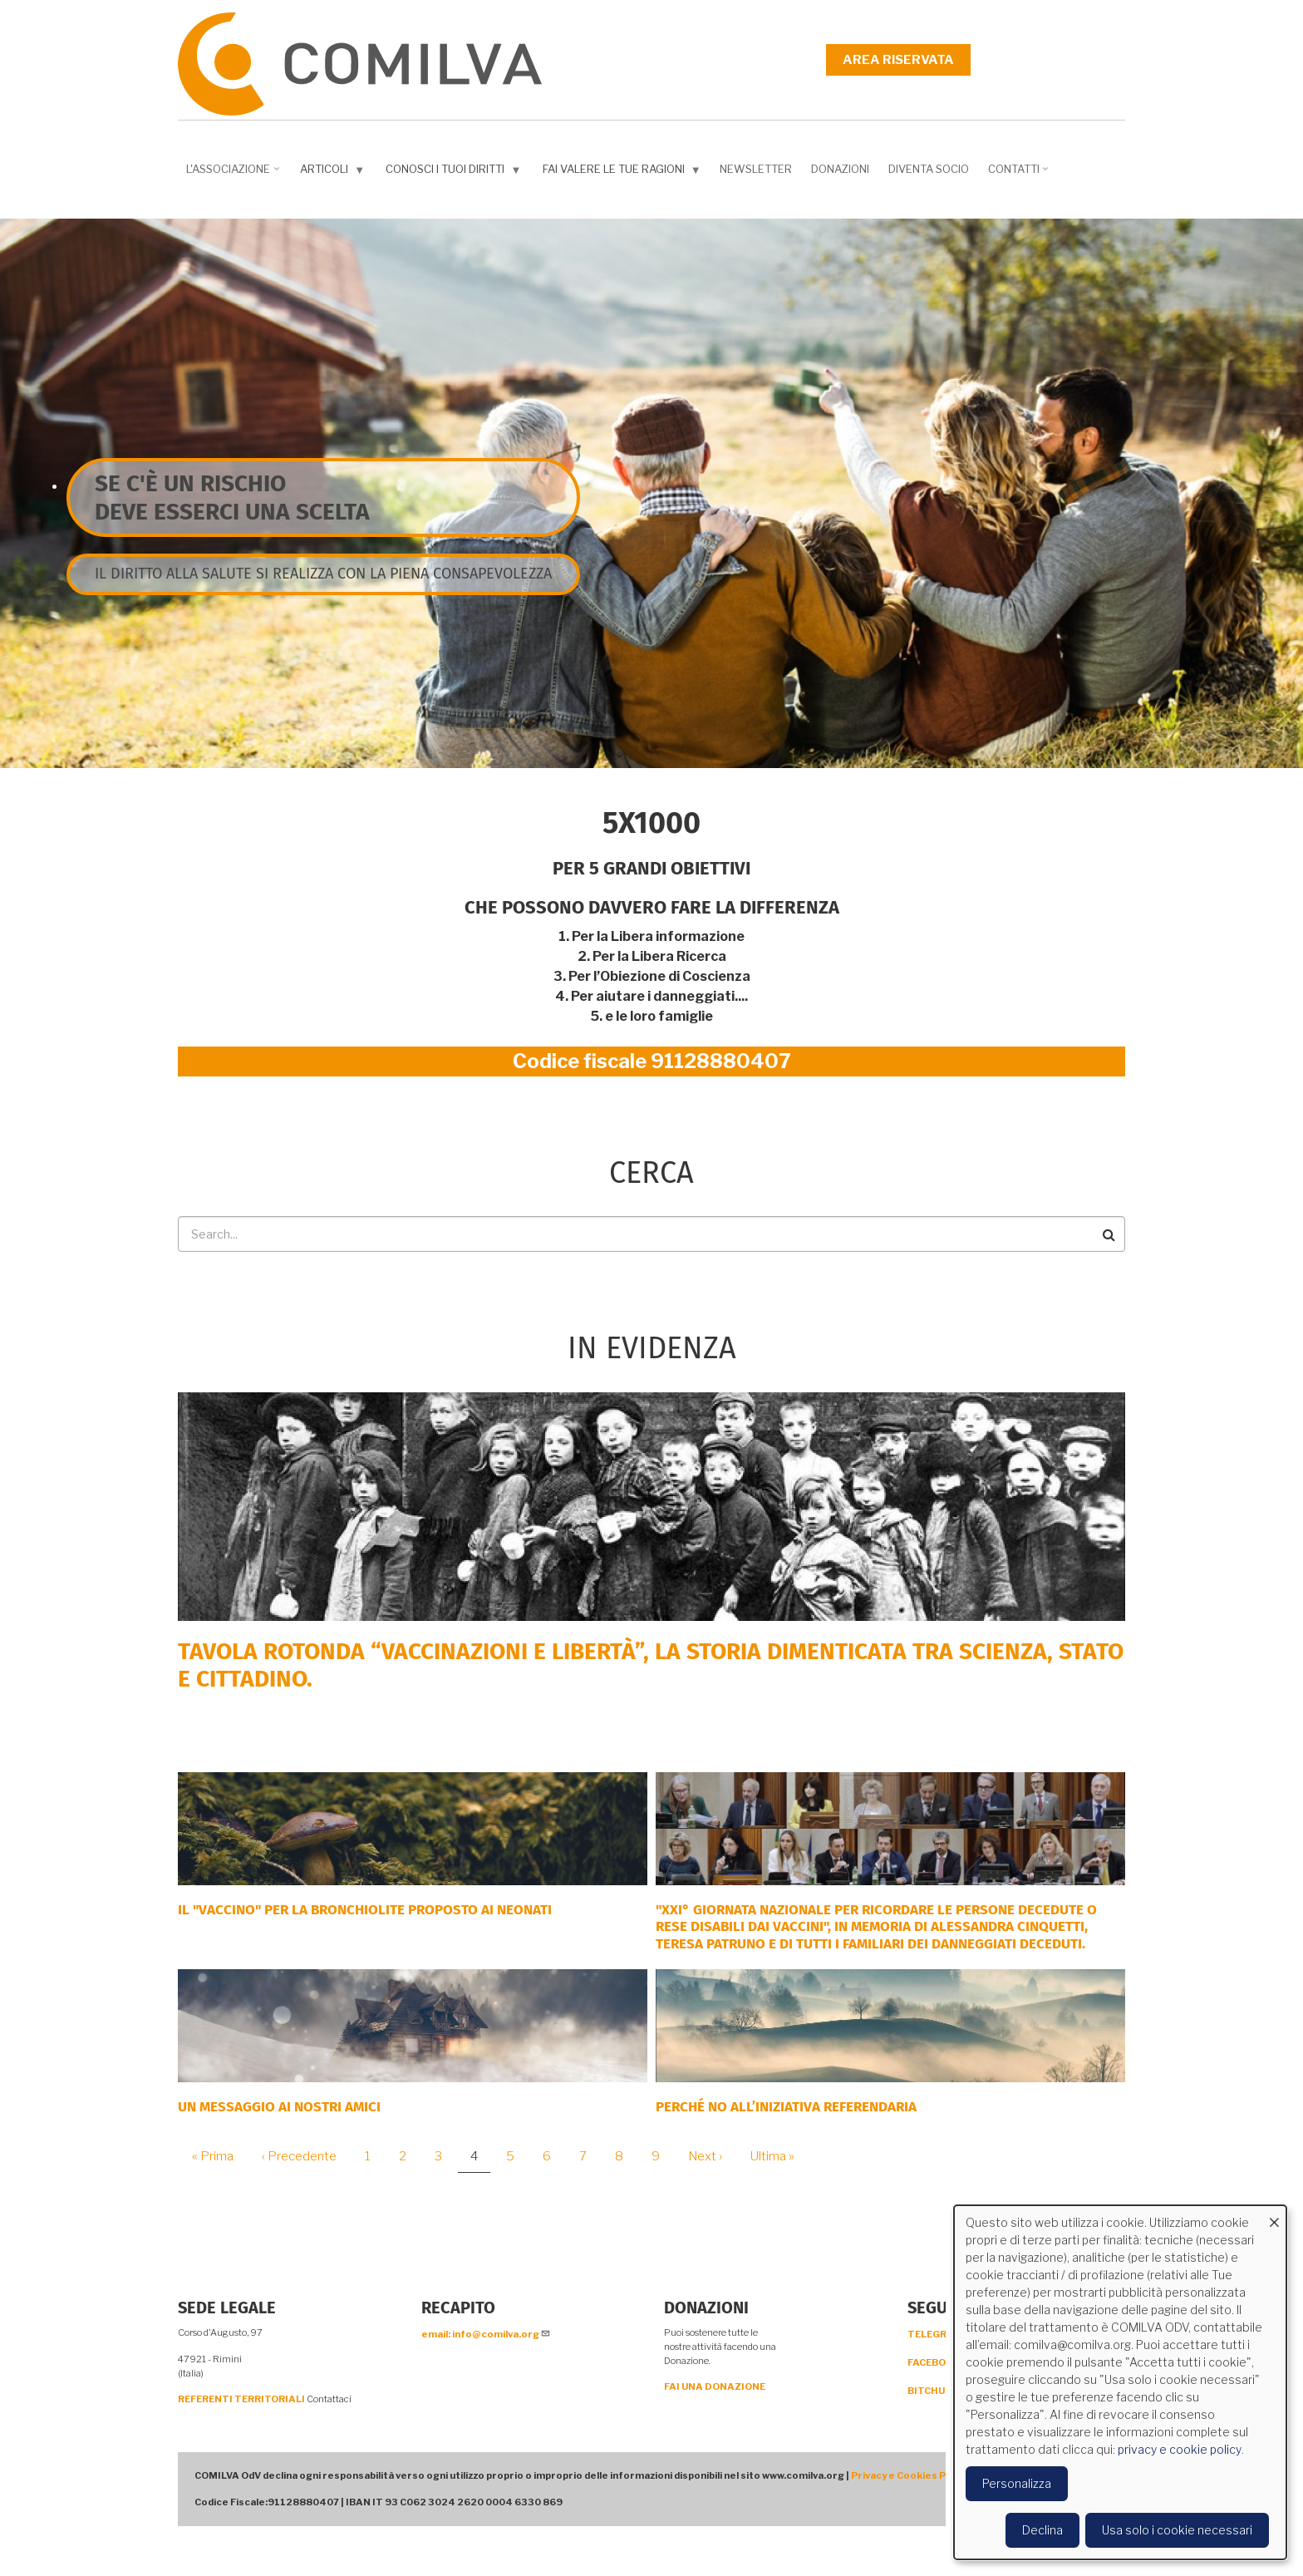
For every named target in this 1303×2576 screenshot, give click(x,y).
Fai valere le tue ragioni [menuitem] (624, 172)
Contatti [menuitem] (1020, 174)
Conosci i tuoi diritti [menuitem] (455, 172)
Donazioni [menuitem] (840, 168)
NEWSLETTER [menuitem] (756, 168)
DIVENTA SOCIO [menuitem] (928, 168)
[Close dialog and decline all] (1273, 2215)
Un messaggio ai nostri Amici (279, 2106)
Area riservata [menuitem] (898, 59)
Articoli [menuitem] (334, 172)
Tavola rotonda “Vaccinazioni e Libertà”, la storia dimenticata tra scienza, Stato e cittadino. (651, 1665)
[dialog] (1120, 2382)
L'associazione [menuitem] (234, 174)
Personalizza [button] (1016, 2483)
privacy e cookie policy (1180, 2449)
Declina (1042, 2530)
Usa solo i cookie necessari (1177, 2530)
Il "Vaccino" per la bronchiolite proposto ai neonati (365, 1909)
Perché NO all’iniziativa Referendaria (786, 2106)
